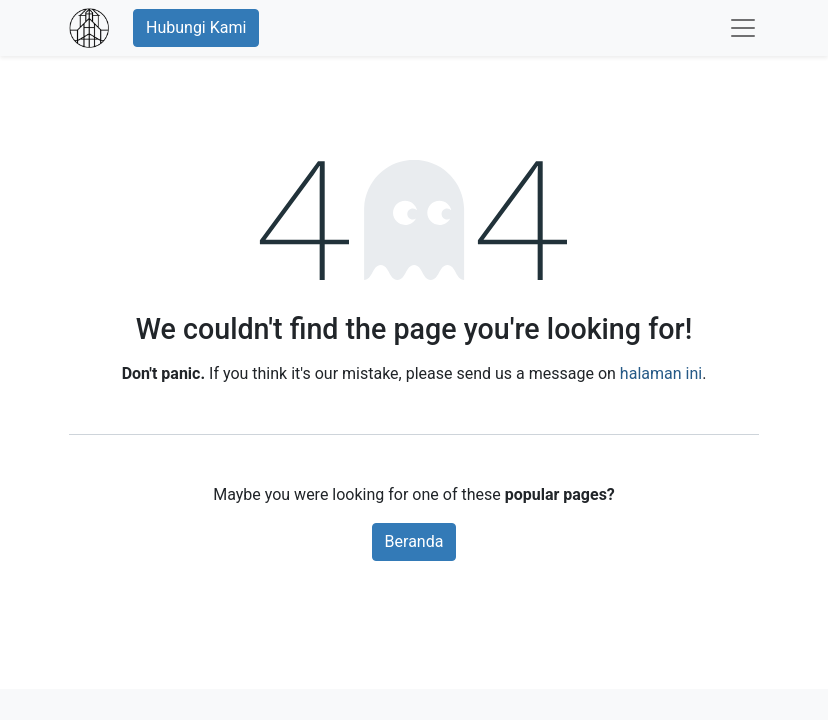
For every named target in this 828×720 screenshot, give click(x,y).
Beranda (414, 541)
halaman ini (661, 373)
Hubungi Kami (196, 27)
